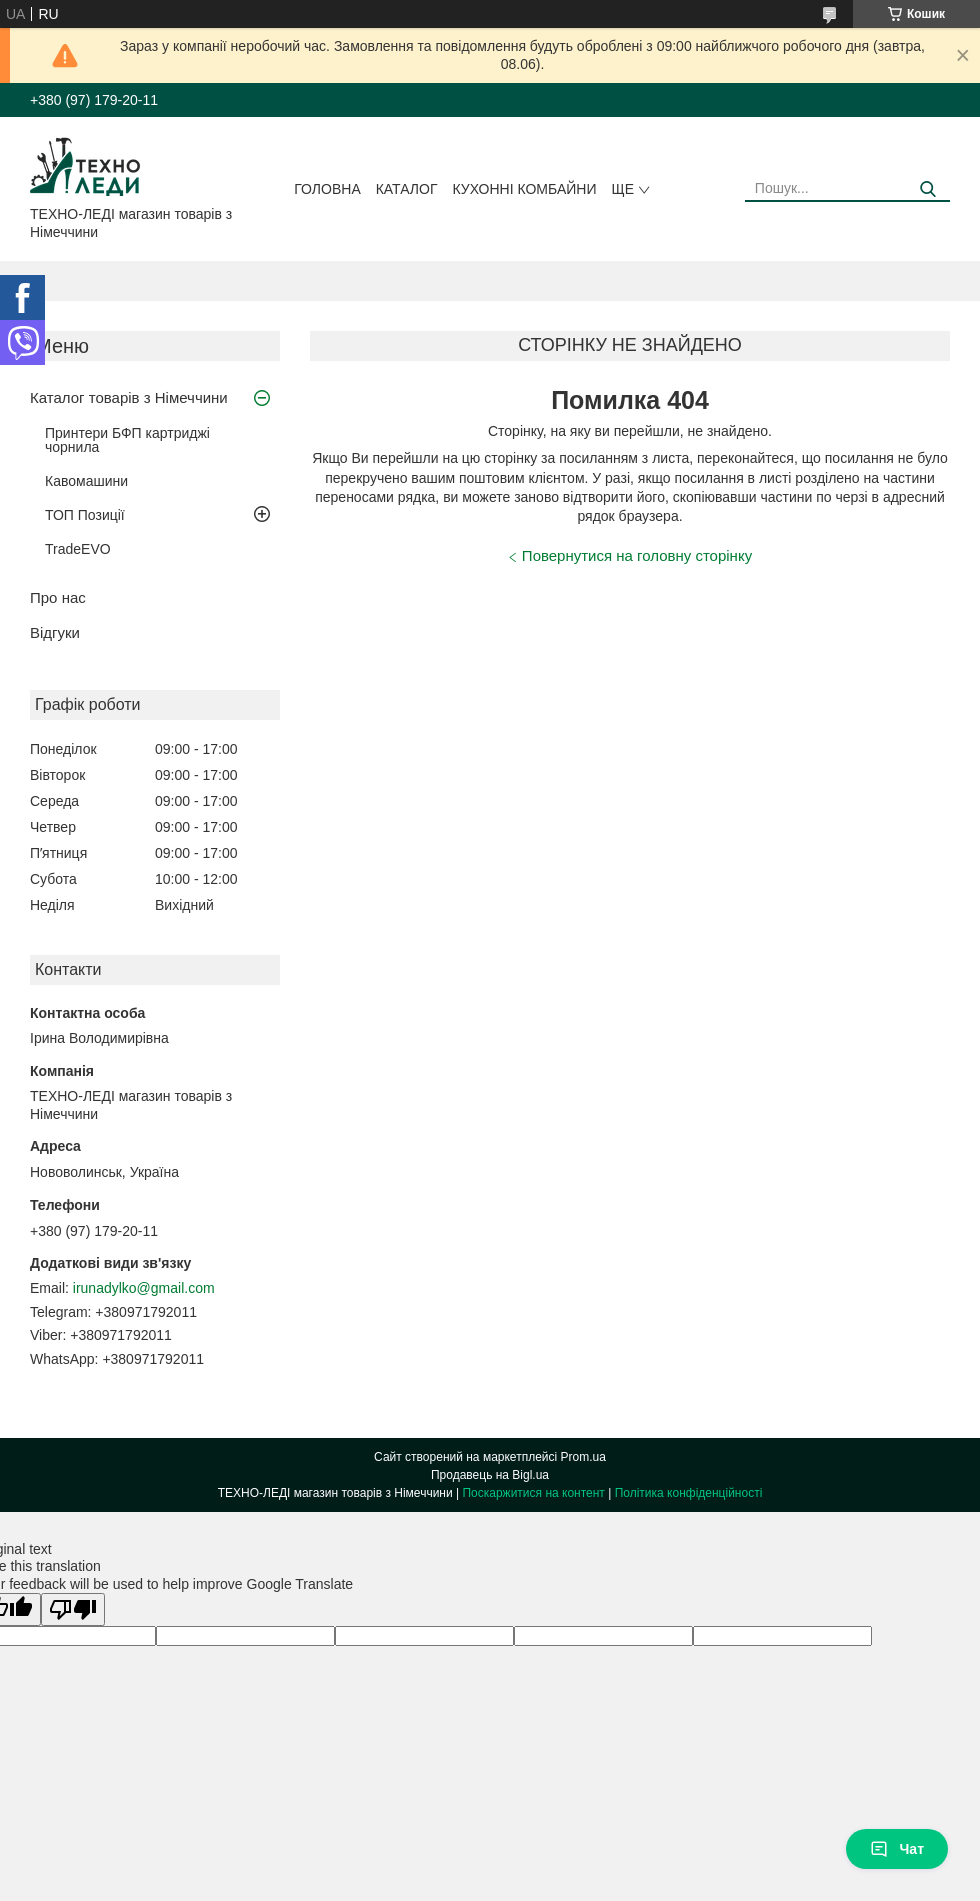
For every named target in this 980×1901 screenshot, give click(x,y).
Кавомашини (86, 481)
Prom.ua (583, 1457)
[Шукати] (927, 189)
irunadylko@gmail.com (144, 1288)
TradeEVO (78, 549)
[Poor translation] (73, 1609)
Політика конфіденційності (689, 1493)
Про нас (58, 597)
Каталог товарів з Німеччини (129, 397)
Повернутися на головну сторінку (637, 555)
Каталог (407, 189)
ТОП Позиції (85, 515)
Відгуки (55, 632)
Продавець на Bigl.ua (490, 1475)
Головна (327, 189)
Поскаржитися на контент (533, 1493)
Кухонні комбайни (525, 189)
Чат (897, 1849)
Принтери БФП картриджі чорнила (127, 440)
